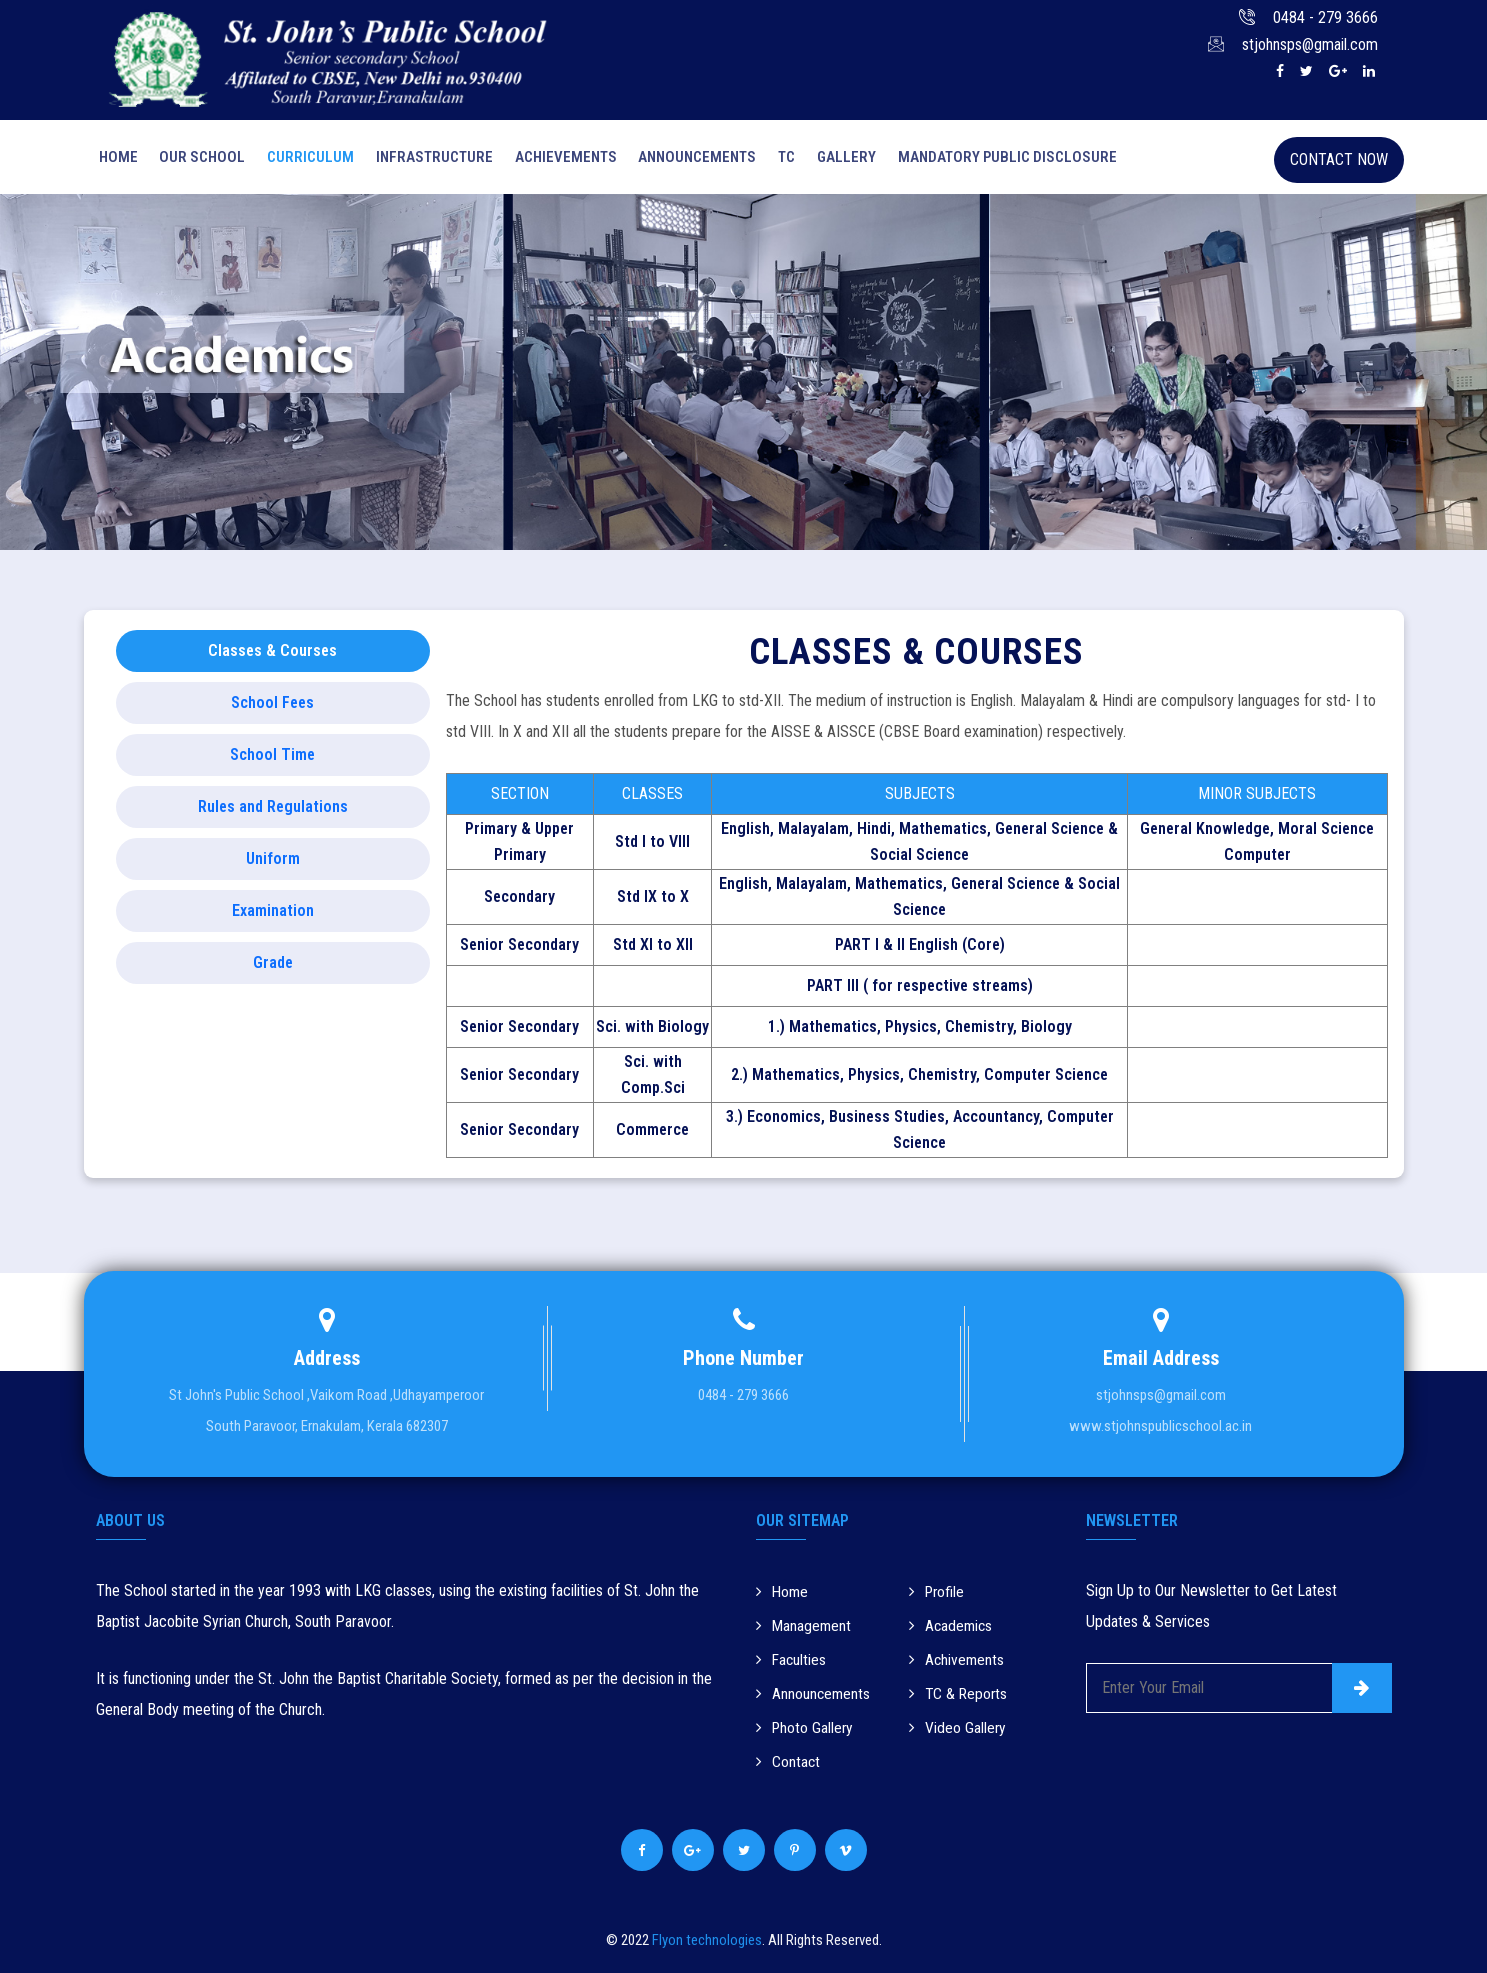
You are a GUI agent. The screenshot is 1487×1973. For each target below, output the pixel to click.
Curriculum (304, 160)
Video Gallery (958, 1728)
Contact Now (1339, 159)
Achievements (556, 160)
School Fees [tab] (272, 708)
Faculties (792, 1662)
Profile (938, 1596)
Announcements (686, 160)
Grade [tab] (273, 968)
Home (115, 160)
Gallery (831, 160)
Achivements (957, 1662)
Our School (198, 160)
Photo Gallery (806, 1728)
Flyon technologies (707, 1939)
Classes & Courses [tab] (272, 656)
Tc (773, 160)
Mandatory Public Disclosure (990, 160)
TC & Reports (959, 1695)
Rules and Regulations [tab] (273, 812)
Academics (952, 1629)
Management (804, 1629)
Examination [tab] (273, 916)
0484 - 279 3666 (1325, 17)
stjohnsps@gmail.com (1310, 44)
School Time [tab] (272, 760)
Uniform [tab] (273, 864)
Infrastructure (426, 160)
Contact (788, 1761)
